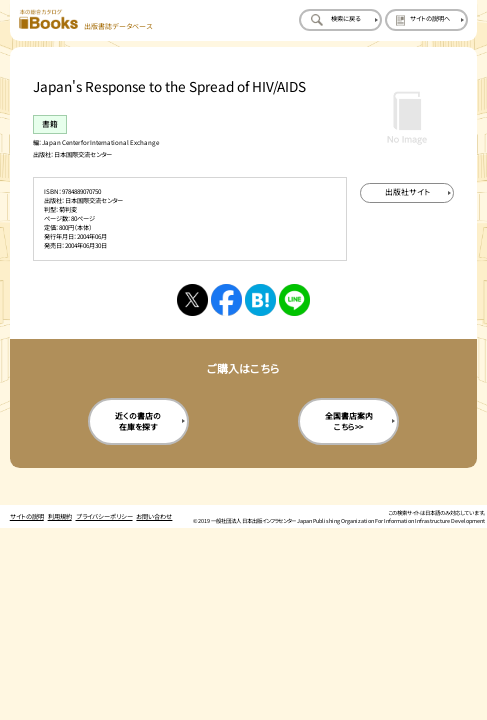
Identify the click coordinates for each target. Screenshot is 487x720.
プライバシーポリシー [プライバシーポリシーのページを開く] (104, 516)
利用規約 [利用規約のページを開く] (60, 516)
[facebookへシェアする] (226, 299)
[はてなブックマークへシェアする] (260, 299)
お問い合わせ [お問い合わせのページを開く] (154, 516)
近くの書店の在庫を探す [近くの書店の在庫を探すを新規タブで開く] (138, 421)
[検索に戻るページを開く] (340, 20)
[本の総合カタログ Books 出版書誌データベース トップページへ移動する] (85, 20)
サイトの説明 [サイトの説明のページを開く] (27, 516)
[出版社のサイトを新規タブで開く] (407, 192)
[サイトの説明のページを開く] (426, 20)
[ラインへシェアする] (294, 299)
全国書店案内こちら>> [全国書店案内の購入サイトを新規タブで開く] (349, 421)
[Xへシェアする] (192, 299)
